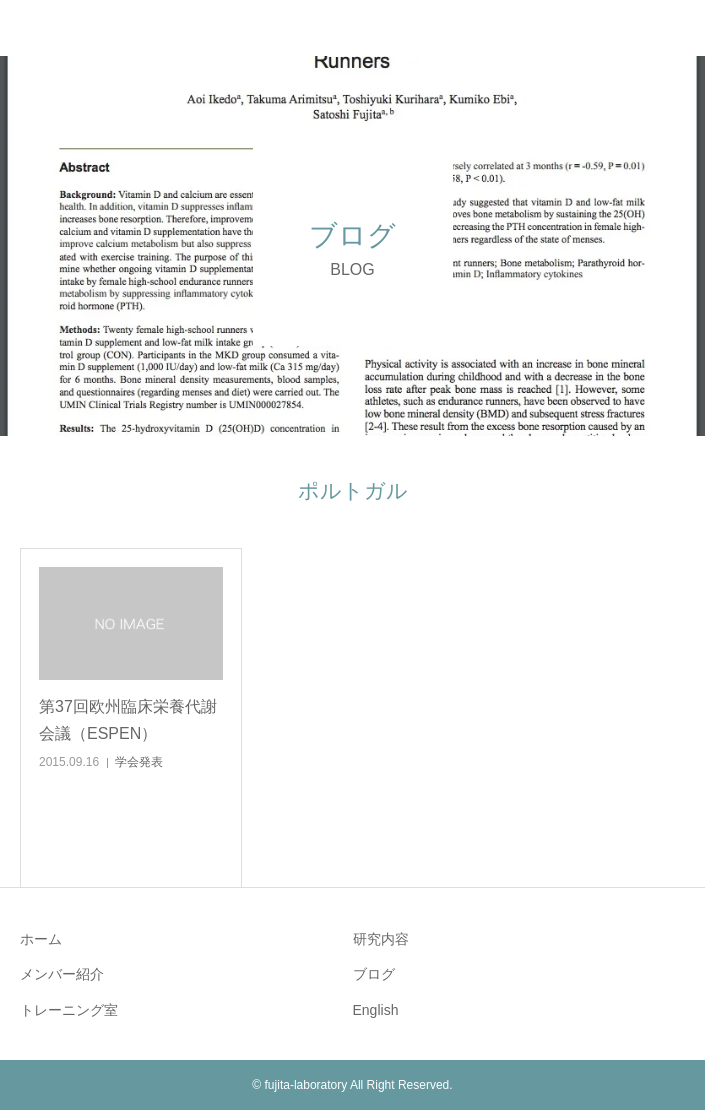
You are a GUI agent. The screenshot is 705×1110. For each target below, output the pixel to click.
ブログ (374, 974)
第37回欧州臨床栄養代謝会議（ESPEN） (128, 720)
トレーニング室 (69, 1010)
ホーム (41, 939)
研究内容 (381, 939)
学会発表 (139, 762)
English (376, 1010)
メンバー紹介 (62, 974)
